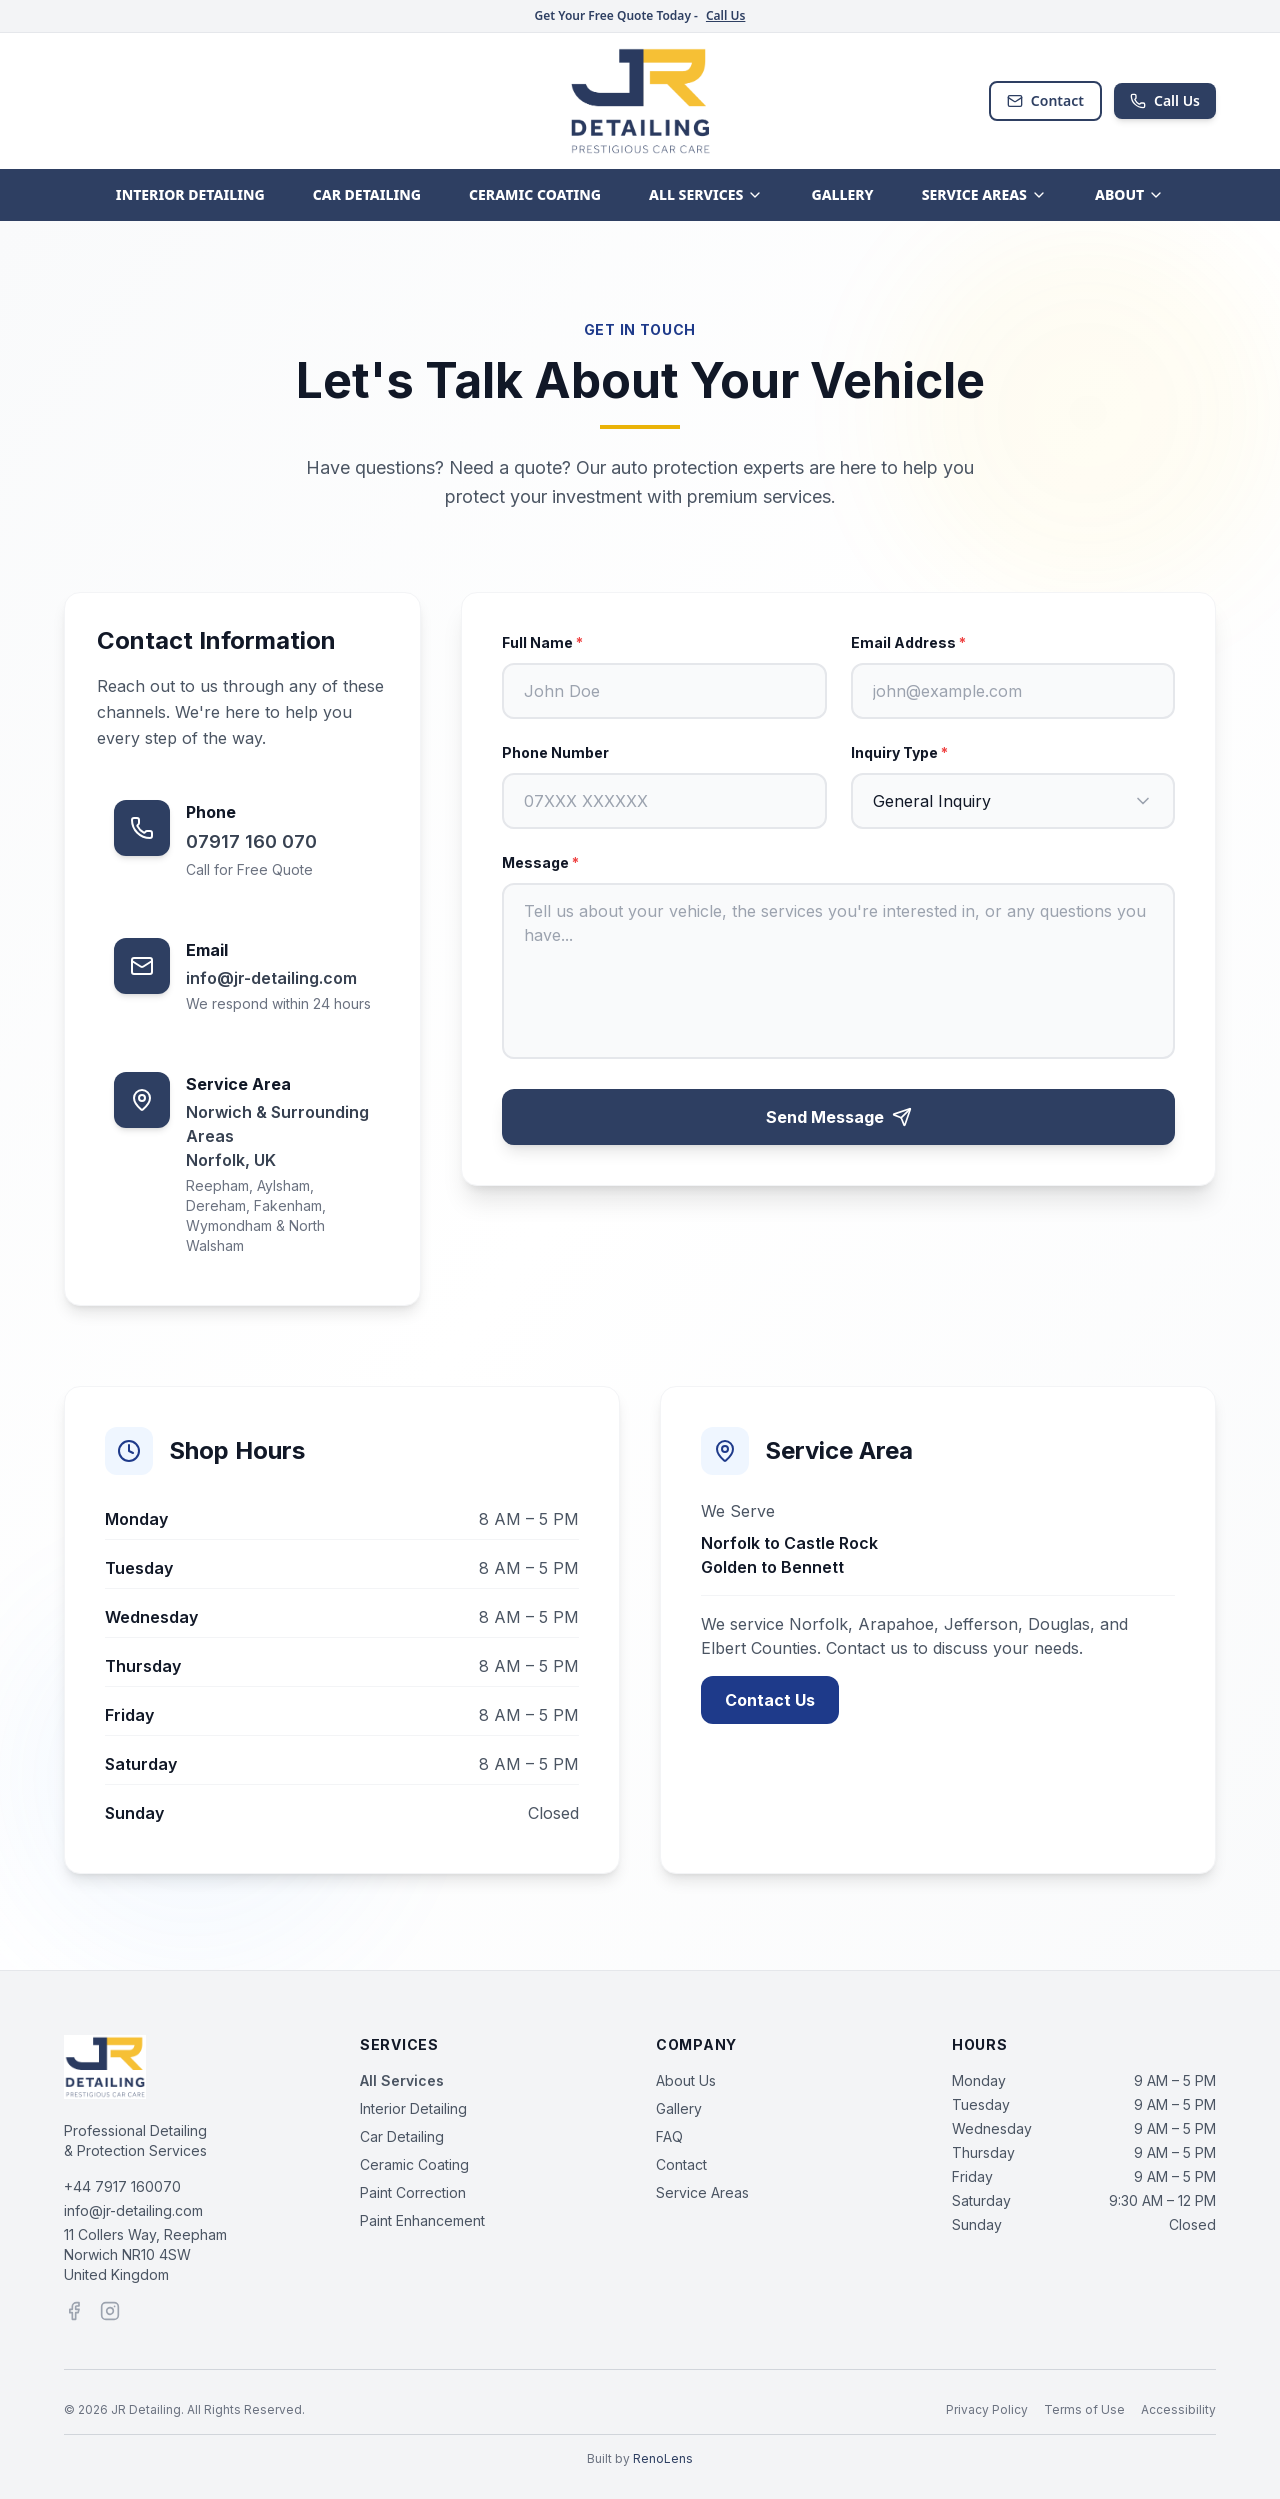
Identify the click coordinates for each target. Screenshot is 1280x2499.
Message (540, 862)
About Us (686, 2080)
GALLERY (842, 194)
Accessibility (1178, 2409)
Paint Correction (413, 2192)
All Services (402, 2080)
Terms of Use (1084, 2409)
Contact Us (770, 1700)
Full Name (542, 642)
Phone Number (555, 752)
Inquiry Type (899, 752)
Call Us (725, 15)
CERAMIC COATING (535, 194)
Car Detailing (402, 2136)
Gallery (679, 2108)
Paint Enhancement (422, 2220)
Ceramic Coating (414, 2164)
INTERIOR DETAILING (190, 194)
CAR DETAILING (367, 194)
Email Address (908, 642)
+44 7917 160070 (122, 2186)
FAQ (669, 2136)
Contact (1045, 100)
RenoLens (663, 2458)
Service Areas (702, 2192)
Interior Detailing (413, 2108)
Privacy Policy (987, 2409)
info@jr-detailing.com (133, 2210)
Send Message (839, 1117)
